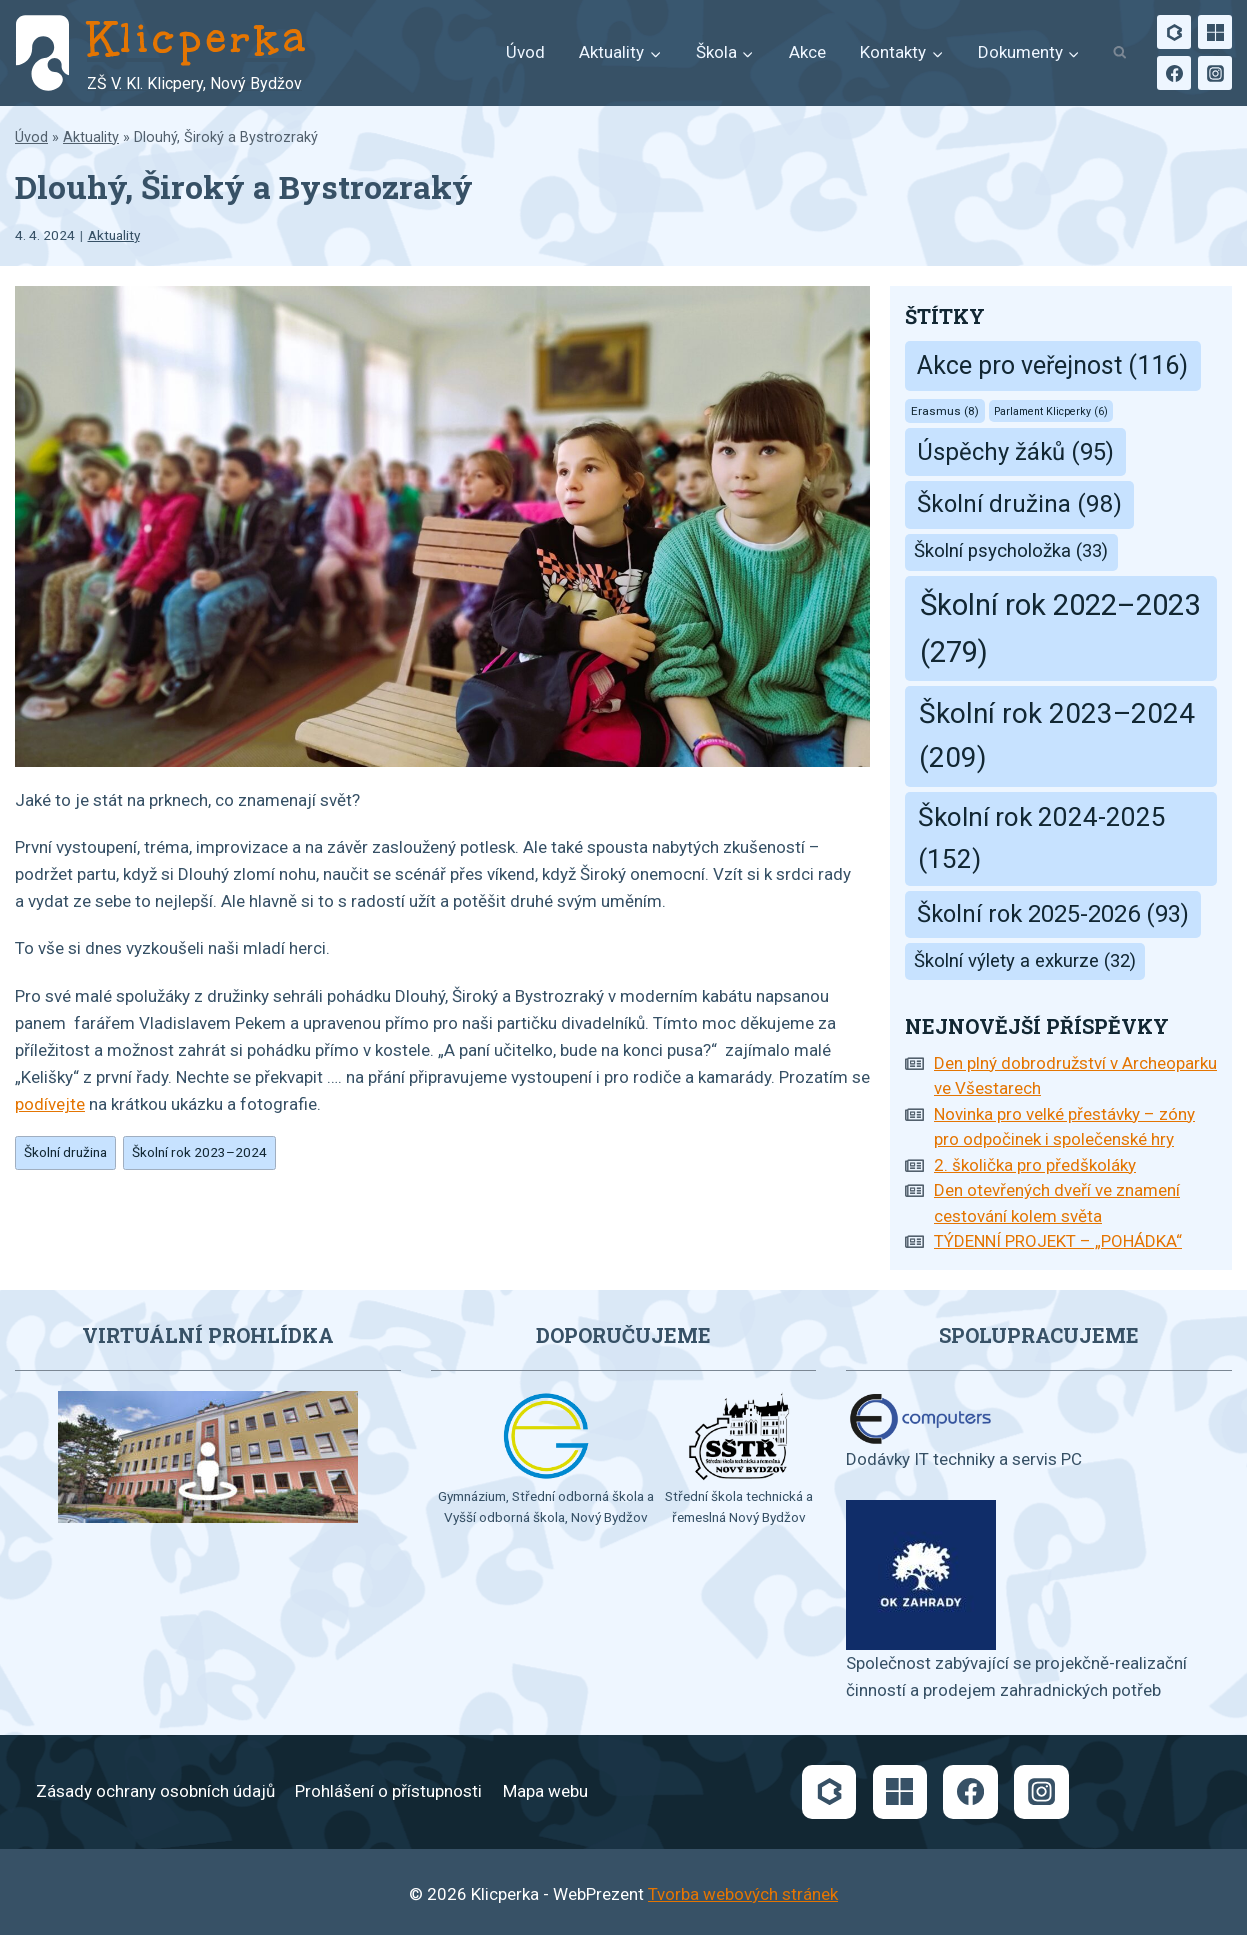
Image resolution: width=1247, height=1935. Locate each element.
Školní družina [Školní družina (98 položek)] (1019, 504)
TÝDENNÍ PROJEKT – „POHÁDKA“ (1058, 1241)
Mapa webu (545, 1791)
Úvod (525, 52)
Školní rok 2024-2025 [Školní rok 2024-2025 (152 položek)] (1042, 838)
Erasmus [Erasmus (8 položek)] (945, 411)
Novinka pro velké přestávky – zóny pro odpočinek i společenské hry (1064, 1127)
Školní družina (65, 1152)
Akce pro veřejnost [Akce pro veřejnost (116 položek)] (1052, 365)
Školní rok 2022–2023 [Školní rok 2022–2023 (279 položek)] (1060, 628)
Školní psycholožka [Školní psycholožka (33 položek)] (1011, 551)
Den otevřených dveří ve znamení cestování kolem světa (1057, 1203)
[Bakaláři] (1174, 32)
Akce (807, 52)
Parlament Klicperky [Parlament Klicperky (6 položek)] (1051, 411)
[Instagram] (1215, 73)
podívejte (50, 1104)
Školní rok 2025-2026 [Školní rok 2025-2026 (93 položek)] (1053, 914)
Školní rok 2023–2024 (199, 1152)
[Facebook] (1174, 73)
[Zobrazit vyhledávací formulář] (1119, 53)
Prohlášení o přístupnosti (388, 1791)
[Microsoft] (1215, 32)
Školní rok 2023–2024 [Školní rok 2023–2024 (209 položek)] (1057, 736)
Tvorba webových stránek (743, 1894)
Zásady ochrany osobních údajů (155, 1791)
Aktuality (91, 137)
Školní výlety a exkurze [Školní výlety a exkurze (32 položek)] (1025, 961)
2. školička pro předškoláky (1035, 1165)
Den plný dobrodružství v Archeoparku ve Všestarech (1075, 1076)
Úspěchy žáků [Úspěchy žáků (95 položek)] (1015, 452)
